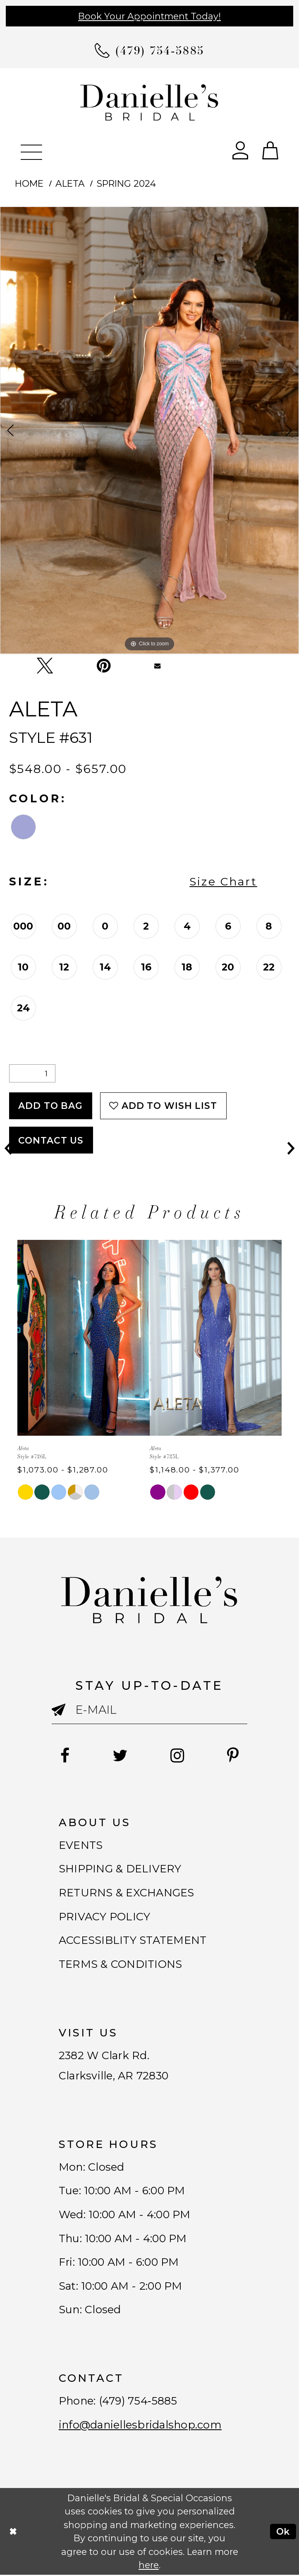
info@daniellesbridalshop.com (140, 2425)
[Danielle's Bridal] (149, 102)
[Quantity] (32, 1073)
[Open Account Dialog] (240, 149)
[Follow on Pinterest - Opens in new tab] (233, 1756)
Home (29, 183)
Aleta (70, 183)
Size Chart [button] (223, 881)
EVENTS (81, 1845)
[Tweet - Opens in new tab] (45, 665)
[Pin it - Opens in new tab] (104, 665)
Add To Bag (50, 1105)
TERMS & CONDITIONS (120, 1964)
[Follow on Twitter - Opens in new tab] (120, 1756)
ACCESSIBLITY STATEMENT (133, 1940)
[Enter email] (149, 1709)
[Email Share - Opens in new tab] (158, 665)
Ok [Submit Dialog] (283, 2532)
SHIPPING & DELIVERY (120, 1869)
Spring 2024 (126, 183)
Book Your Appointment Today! (149, 16)
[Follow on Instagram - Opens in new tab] (177, 1756)
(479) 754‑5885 (138, 2402)
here (149, 2566)
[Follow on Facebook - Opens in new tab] (65, 1756)
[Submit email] (63, 1716)
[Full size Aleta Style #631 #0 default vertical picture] (149, 430)
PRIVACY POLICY (105, 1916)
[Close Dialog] (13, 2532)
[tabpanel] (149, 430)
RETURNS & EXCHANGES (126, 1892)
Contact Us (51, 1140)
